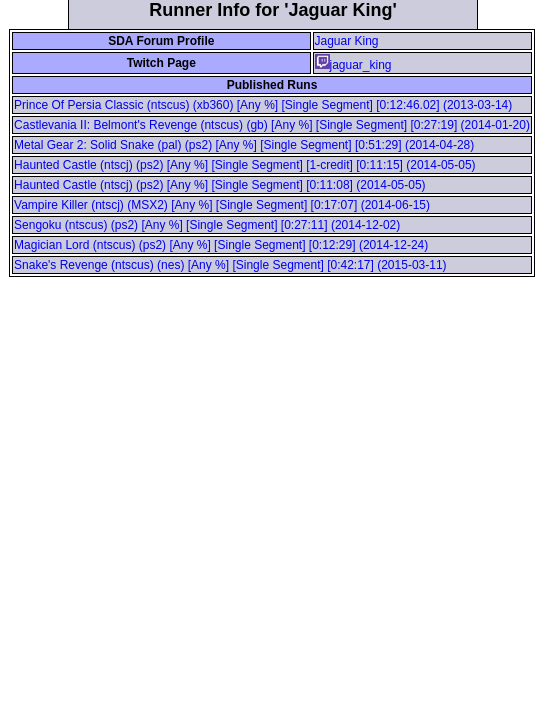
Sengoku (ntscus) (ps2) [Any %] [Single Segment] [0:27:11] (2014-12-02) (207, 225)
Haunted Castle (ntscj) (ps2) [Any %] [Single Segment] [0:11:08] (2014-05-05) (220, 185)
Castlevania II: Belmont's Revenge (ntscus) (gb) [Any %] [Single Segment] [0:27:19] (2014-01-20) (272, 125)
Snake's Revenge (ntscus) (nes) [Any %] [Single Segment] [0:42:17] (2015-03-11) (230, 265)
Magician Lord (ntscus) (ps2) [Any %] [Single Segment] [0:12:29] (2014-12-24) (221, 245)
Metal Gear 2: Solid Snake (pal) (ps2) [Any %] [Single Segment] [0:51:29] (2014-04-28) (244, 145)
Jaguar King (347, 41)
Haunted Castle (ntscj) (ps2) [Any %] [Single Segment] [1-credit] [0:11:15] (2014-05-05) (245, 165)
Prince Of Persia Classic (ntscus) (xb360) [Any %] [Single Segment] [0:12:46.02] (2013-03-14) (263, 105)
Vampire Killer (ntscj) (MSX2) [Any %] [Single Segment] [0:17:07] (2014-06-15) (222, 205)
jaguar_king (353, 65)
